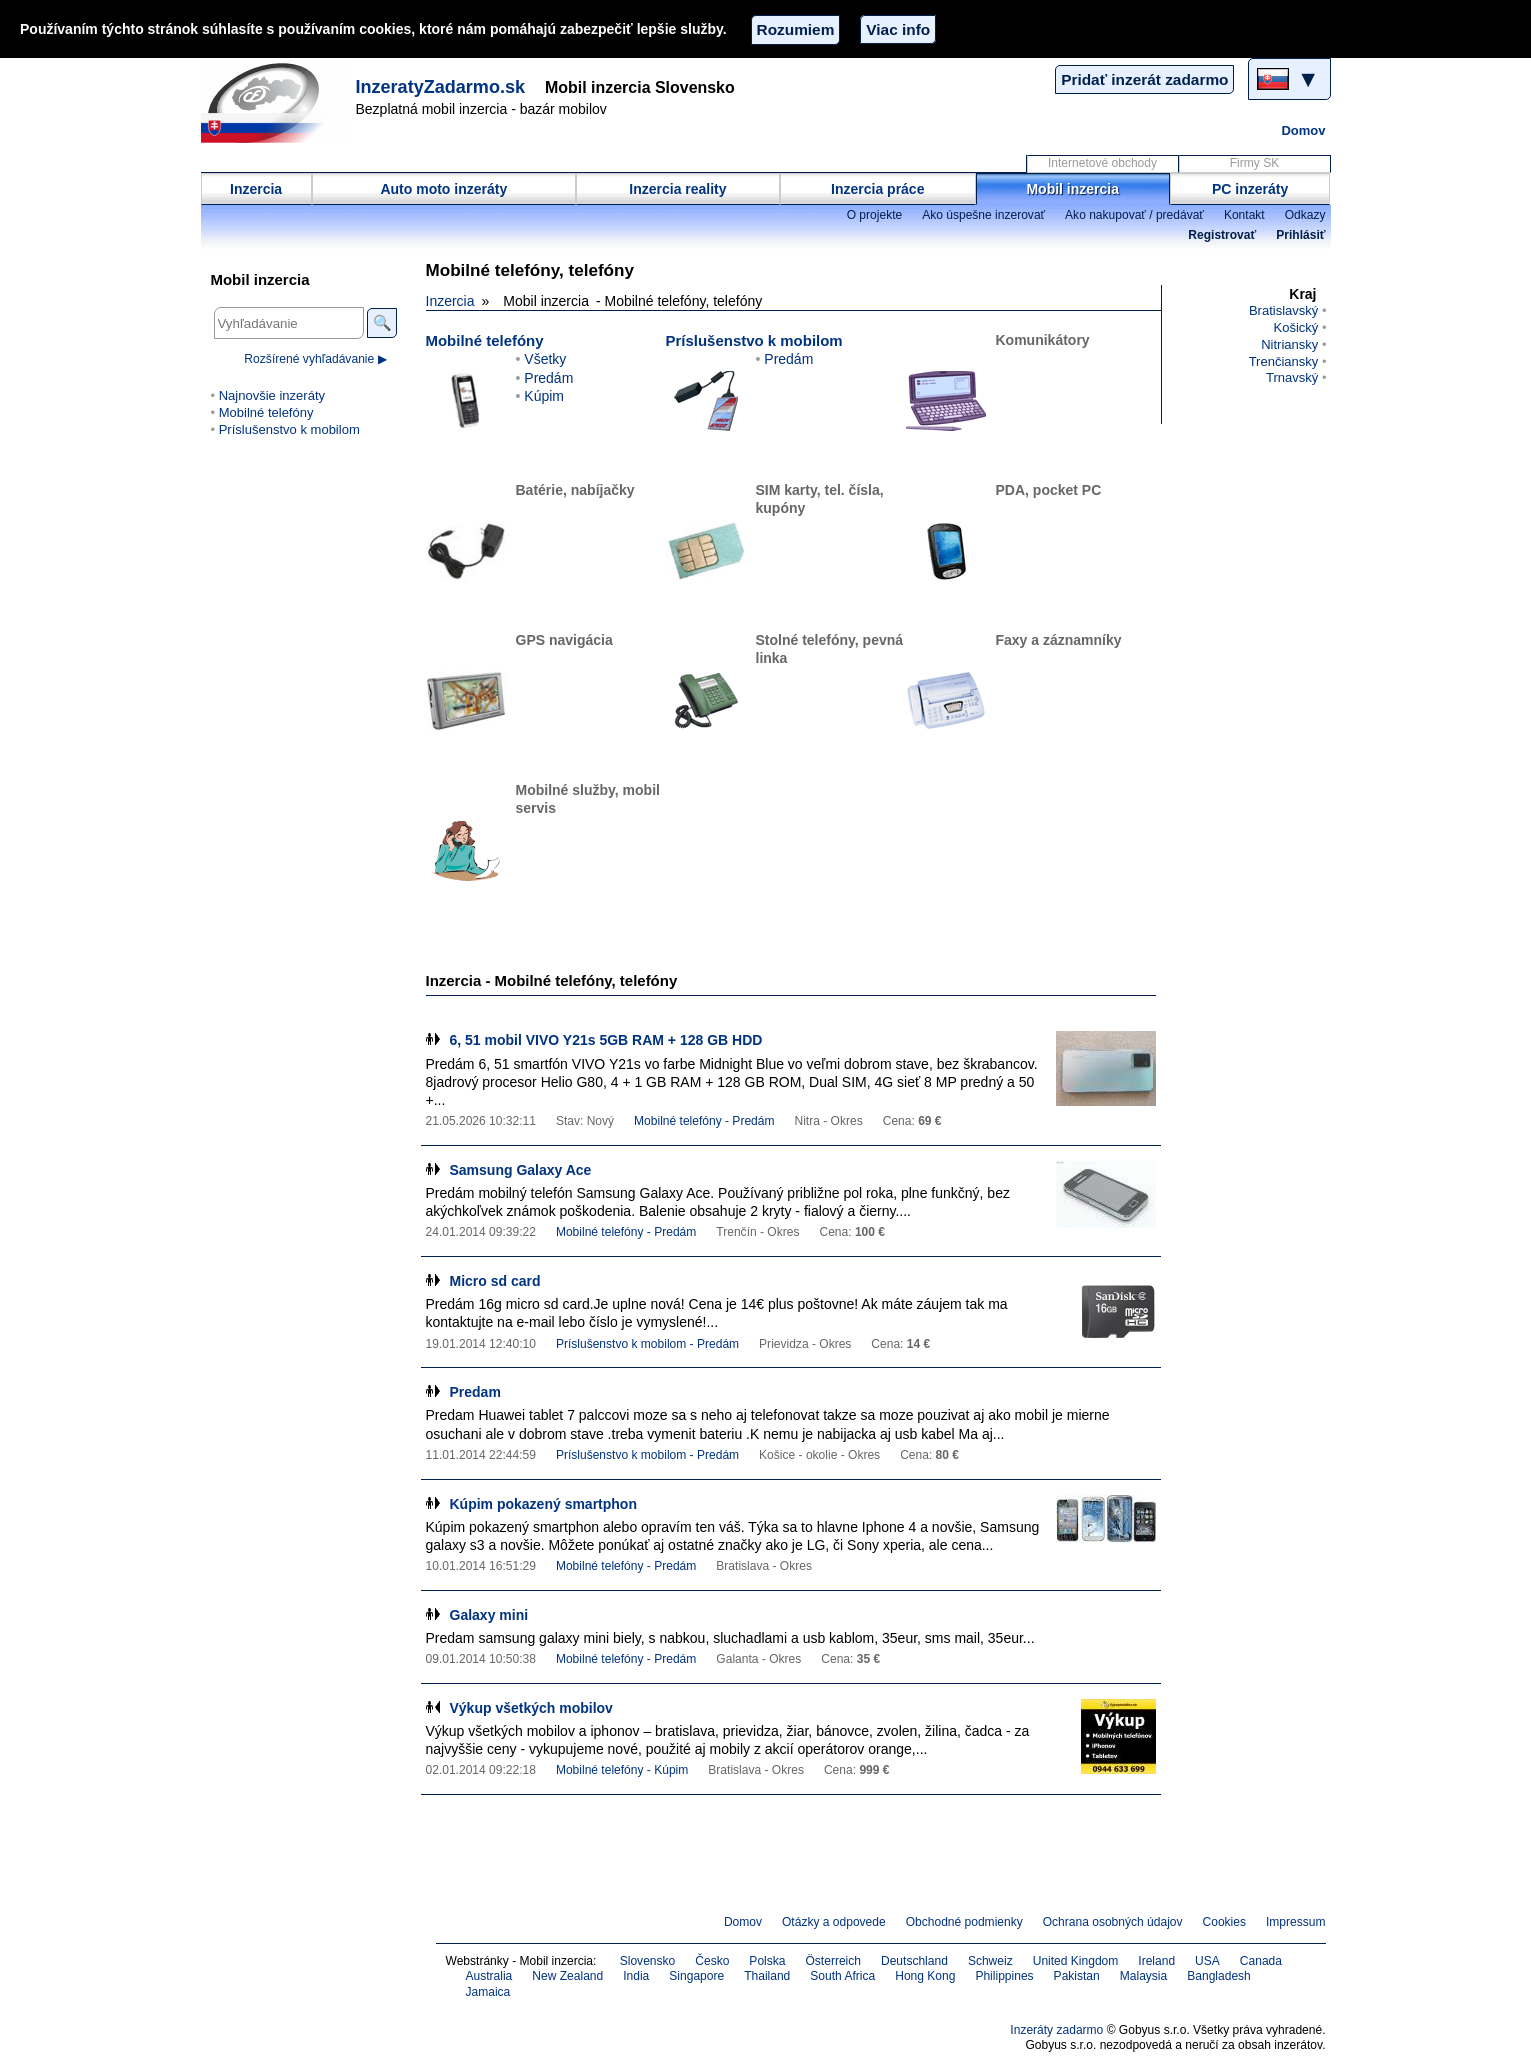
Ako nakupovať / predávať (1134, 215)
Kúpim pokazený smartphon (543, 1504)
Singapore (696, 1976)
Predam (475, 1392)
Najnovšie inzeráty (272, 395)
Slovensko (648, 1961)
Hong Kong (925, 1976)
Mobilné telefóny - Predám (704, 1121)
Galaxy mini (489, 1615)
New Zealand (567, 1976)
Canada (1261, 1961)
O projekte (875, 215)
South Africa (842, 1976)
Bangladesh (1219, 1976)
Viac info (898, 29)
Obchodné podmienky (964, 1922)
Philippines (1004, 1976)
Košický (1295, 327)
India (636, 1976)
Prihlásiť (1300, 235)
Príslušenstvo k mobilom (754, 340)
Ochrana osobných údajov (1113, 1922)
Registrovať (1222, 235)
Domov (1303, 130)
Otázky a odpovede (834, 1922)
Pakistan (1077, 1976)
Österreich (833, 1961)
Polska (767, 1961)
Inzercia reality (677, 189)
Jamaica (488, 1992)
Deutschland (914, 1961)
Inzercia (256, 189)
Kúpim (544, 396)
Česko (712, 1961)
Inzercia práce (877, 189)
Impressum (1296, 1922)
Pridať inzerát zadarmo (1144, 79)
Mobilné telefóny (485, 340)
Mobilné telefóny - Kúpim (622, 1770)
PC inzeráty (1250, 189)
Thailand (767, 1976)
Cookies (1224, 1922)
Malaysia (1143, 1976)
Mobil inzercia (1072, 189)
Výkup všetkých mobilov (531, 1708)
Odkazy (1305, 215)
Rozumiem (796, 29)
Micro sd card (495, 1281)
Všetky (545, 359)
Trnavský (1292, 377)
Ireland (1156, 1961)
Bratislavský (1283, 310)
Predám (548, 378)
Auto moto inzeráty (443, 189)
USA (1207, 1961)
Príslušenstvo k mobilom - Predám (647, 1344)
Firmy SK (1254, 163)
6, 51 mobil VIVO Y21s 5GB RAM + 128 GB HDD (606, 1040)
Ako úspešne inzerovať (983, 215)
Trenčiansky (1284, 361)
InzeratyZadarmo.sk (441, 87)
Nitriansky (1289, 344)
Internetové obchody (1102, 163)
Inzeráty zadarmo (1056, 2030)
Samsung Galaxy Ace (521, 1170)
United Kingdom (1076, 1961)
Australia (489, 1976)
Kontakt (1244, 215)
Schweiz (990, 1961)
